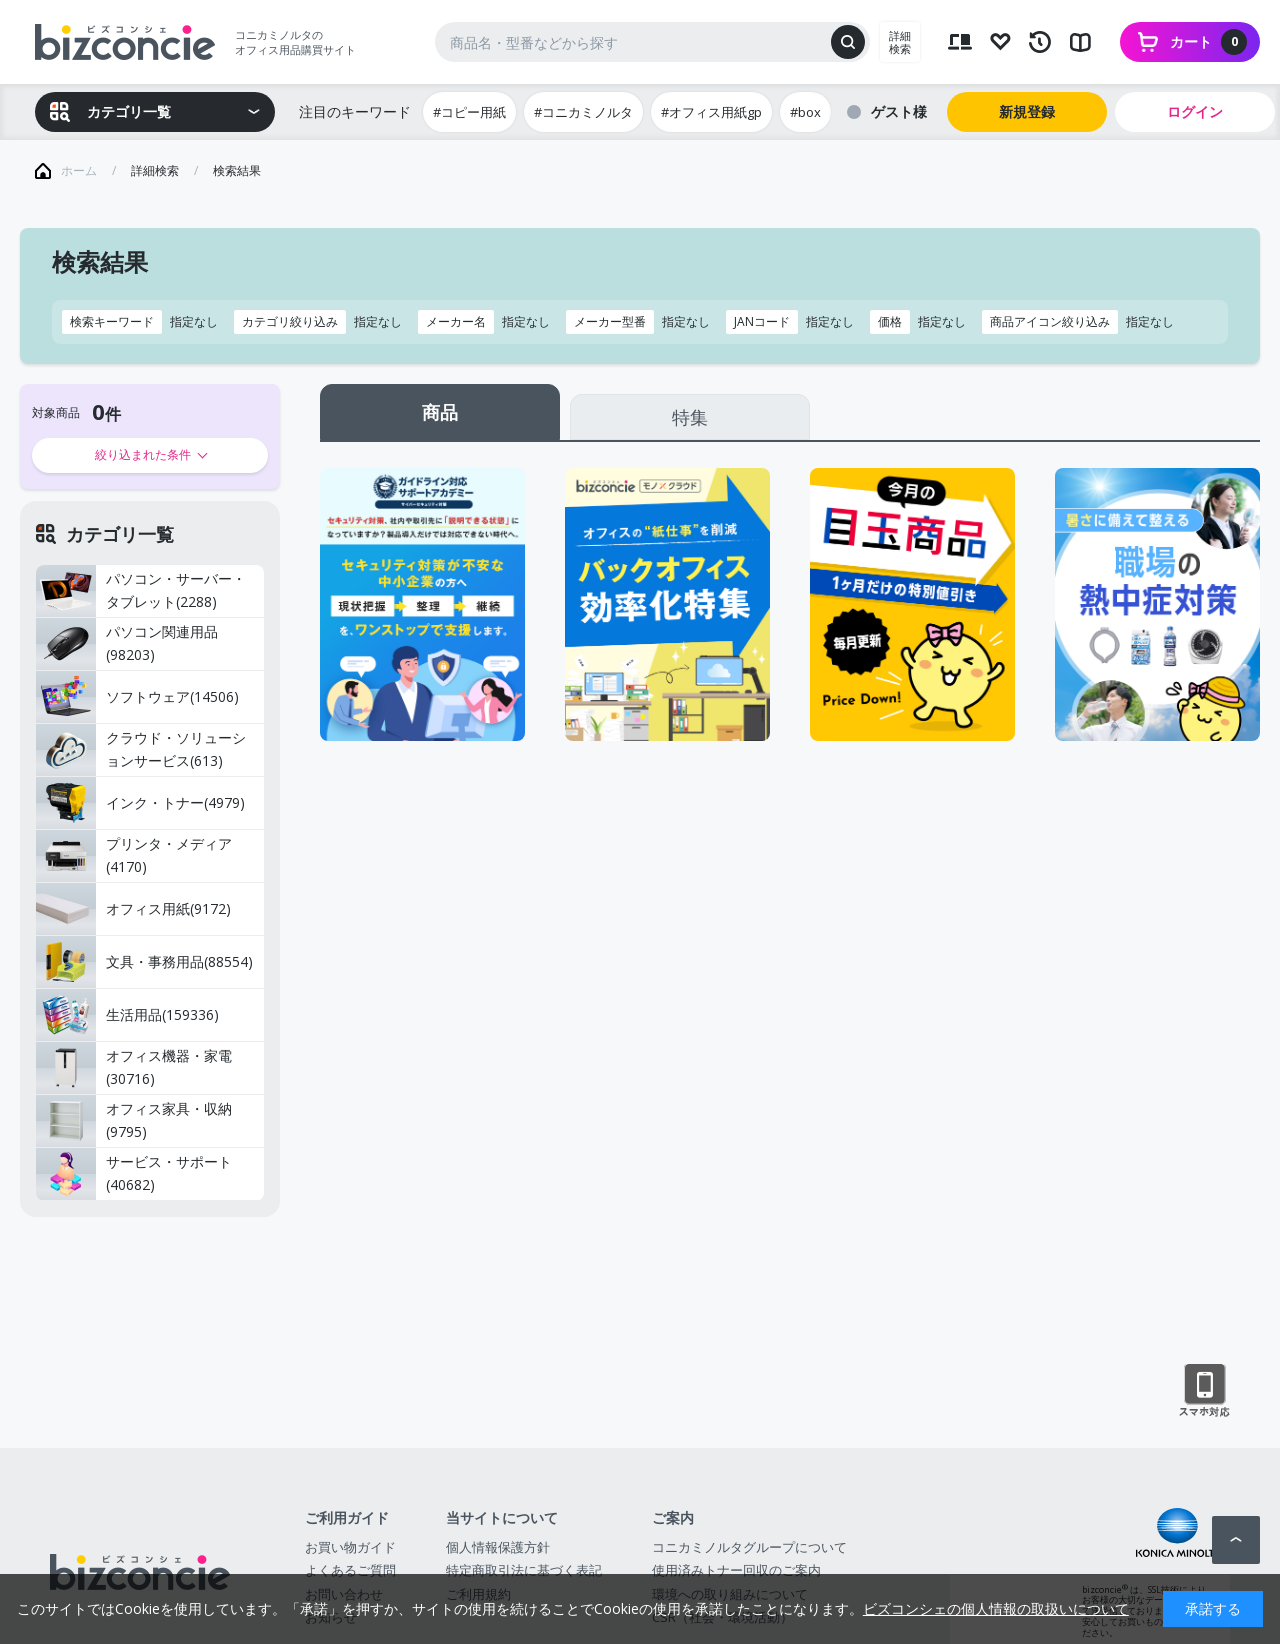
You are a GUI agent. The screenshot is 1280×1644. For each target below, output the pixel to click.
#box (805, 112)
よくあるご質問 (350, 1570)
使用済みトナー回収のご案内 (736, 1570)
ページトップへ (1236, 1540)
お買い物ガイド (350, 1547)
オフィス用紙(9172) (133, 909)
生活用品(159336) (127, 1015)
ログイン (1195, 111)
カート (1208, 42)
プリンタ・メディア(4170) (134, 856)
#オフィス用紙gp (711, 112)
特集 (690, 417)
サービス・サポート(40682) (134, 1174)
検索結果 (237, 170)
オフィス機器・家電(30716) (134, 1068)
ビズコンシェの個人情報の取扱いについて (996, 1608)
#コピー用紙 (469, 112)
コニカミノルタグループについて (749, 1547)
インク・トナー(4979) (140, 803)
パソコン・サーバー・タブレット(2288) (141, 591)
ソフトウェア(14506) (137, 697)
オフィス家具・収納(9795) (134, 1121)
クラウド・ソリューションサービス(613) (141, 750)
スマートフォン (1204, 1391)
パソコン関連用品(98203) (127, 644)
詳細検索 (900, 42)
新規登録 (1027, 111)
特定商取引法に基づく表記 (524, 1570)
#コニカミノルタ (583, 112)
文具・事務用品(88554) (144, 962)
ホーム (79, 170)
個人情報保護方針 (498, 1547)
